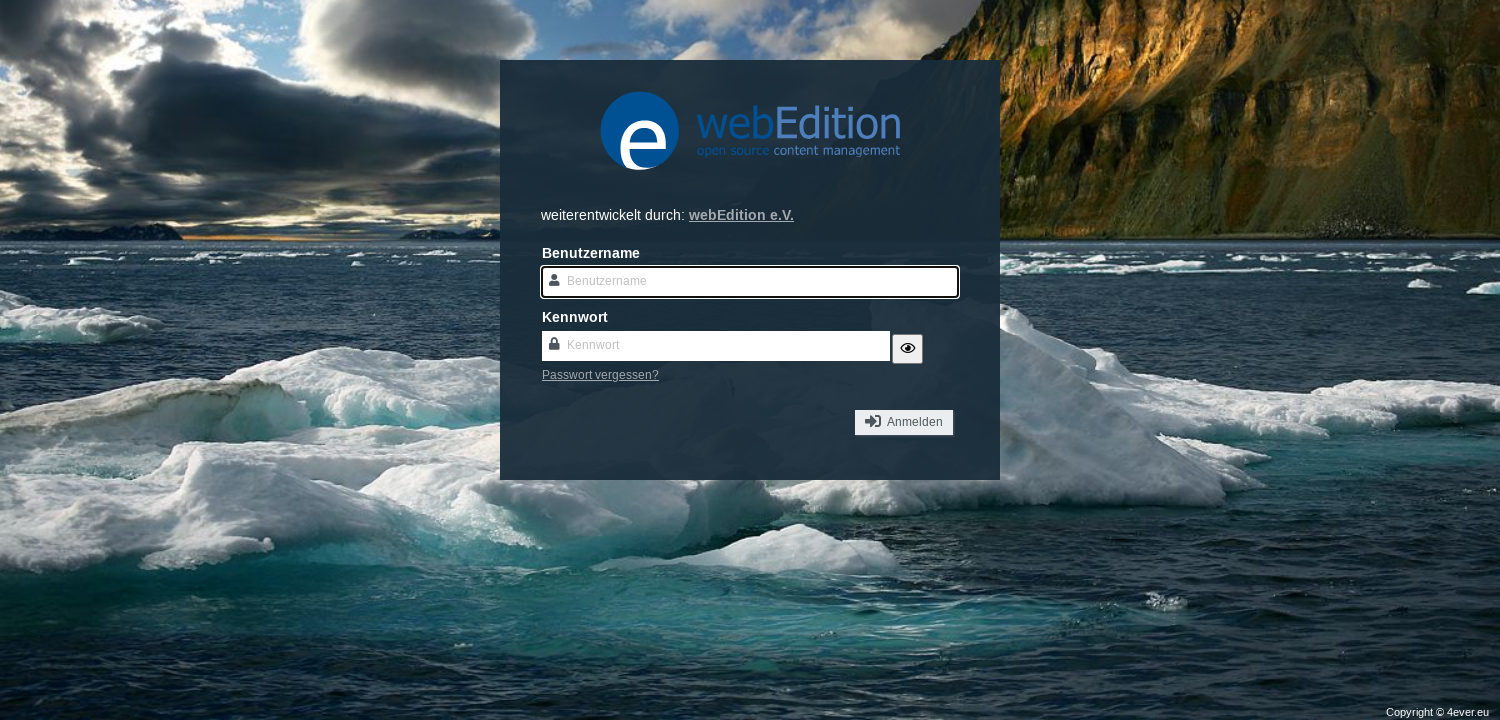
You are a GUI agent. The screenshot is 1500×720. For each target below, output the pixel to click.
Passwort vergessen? (600, 375)
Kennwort (575, 317)
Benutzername (591, 253)
